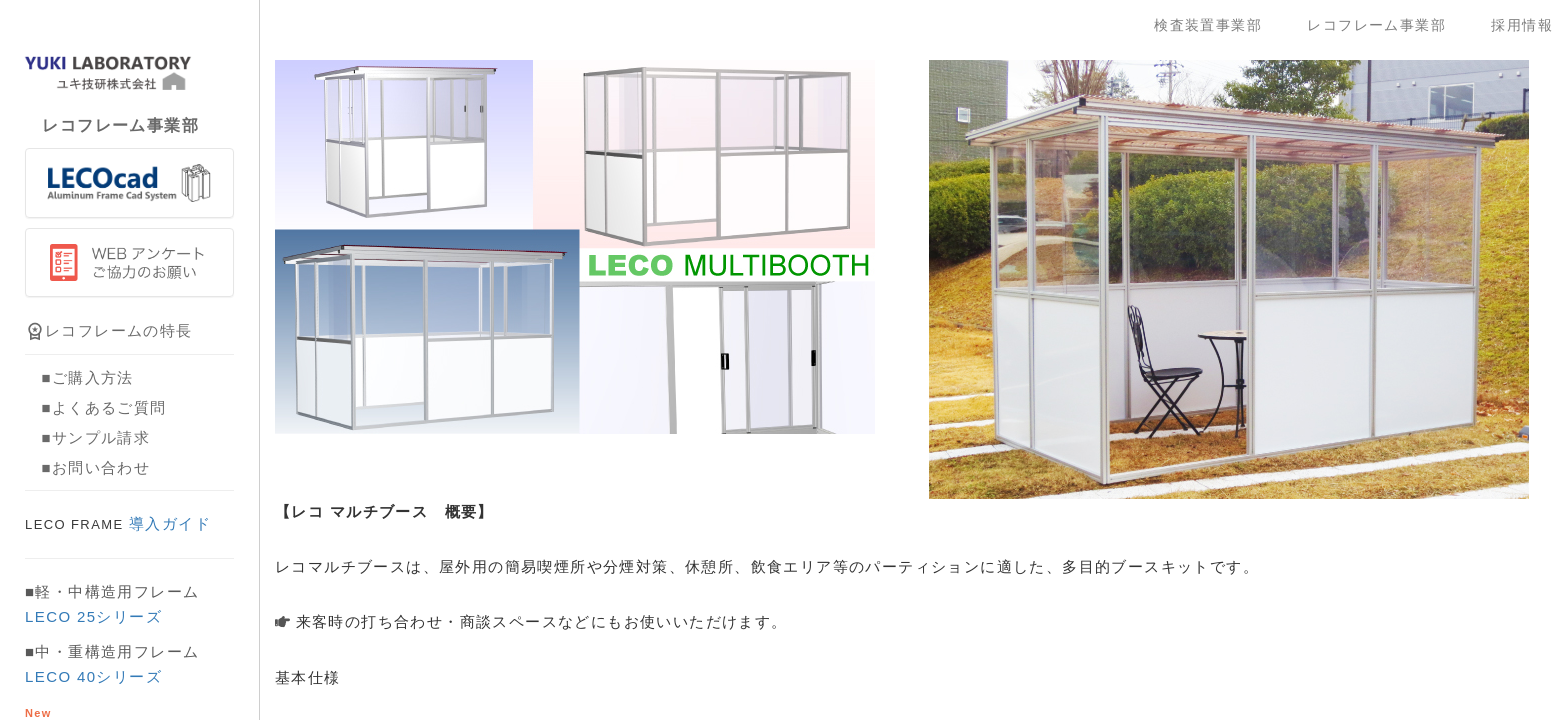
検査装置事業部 (1215, 25)
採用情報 (1522, 25)
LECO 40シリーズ (93, 676)
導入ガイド (118, 523)
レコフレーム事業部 (1384, 25)
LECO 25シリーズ (93, 616)
